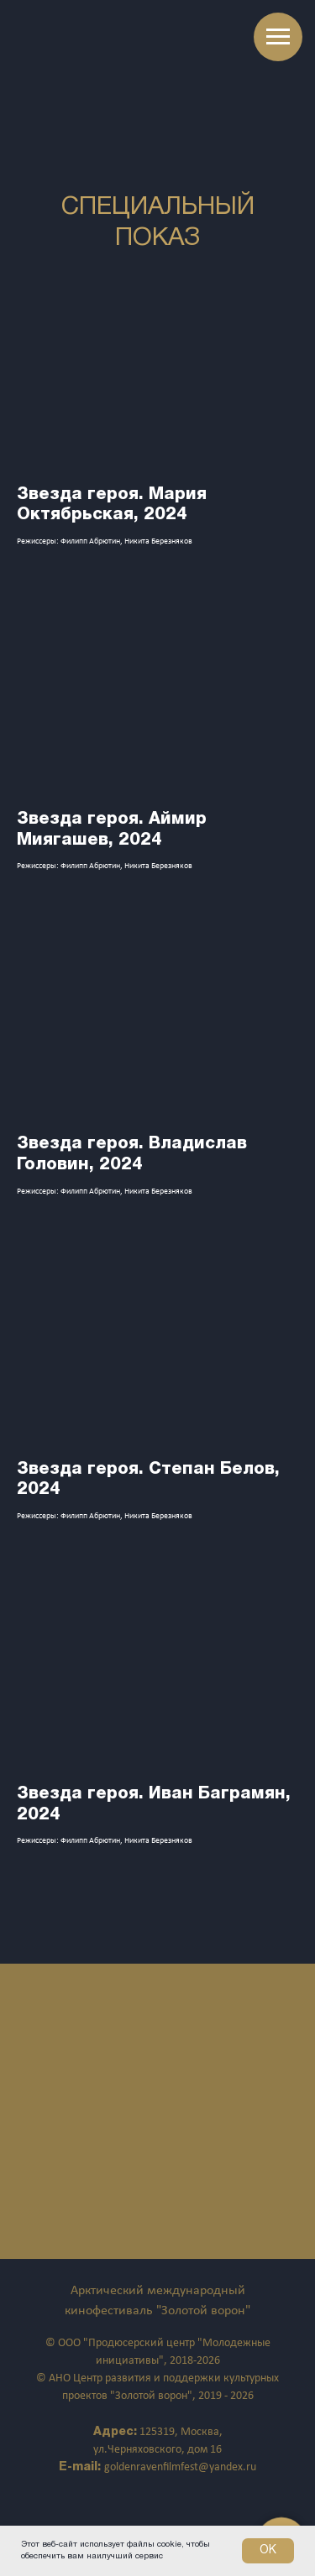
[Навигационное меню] (278, 37)
